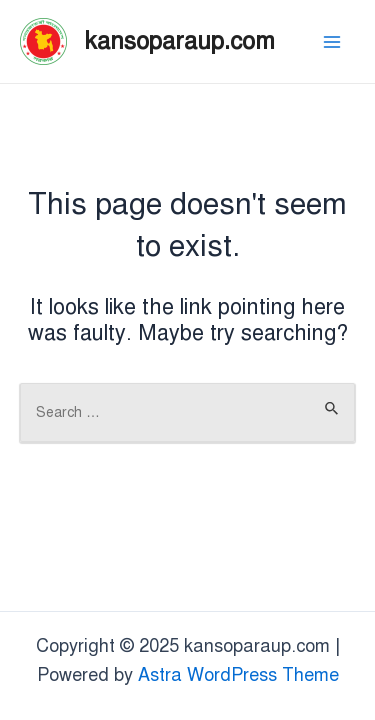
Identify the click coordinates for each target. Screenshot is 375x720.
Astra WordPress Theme (238, 675)
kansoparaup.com (180, 41)
